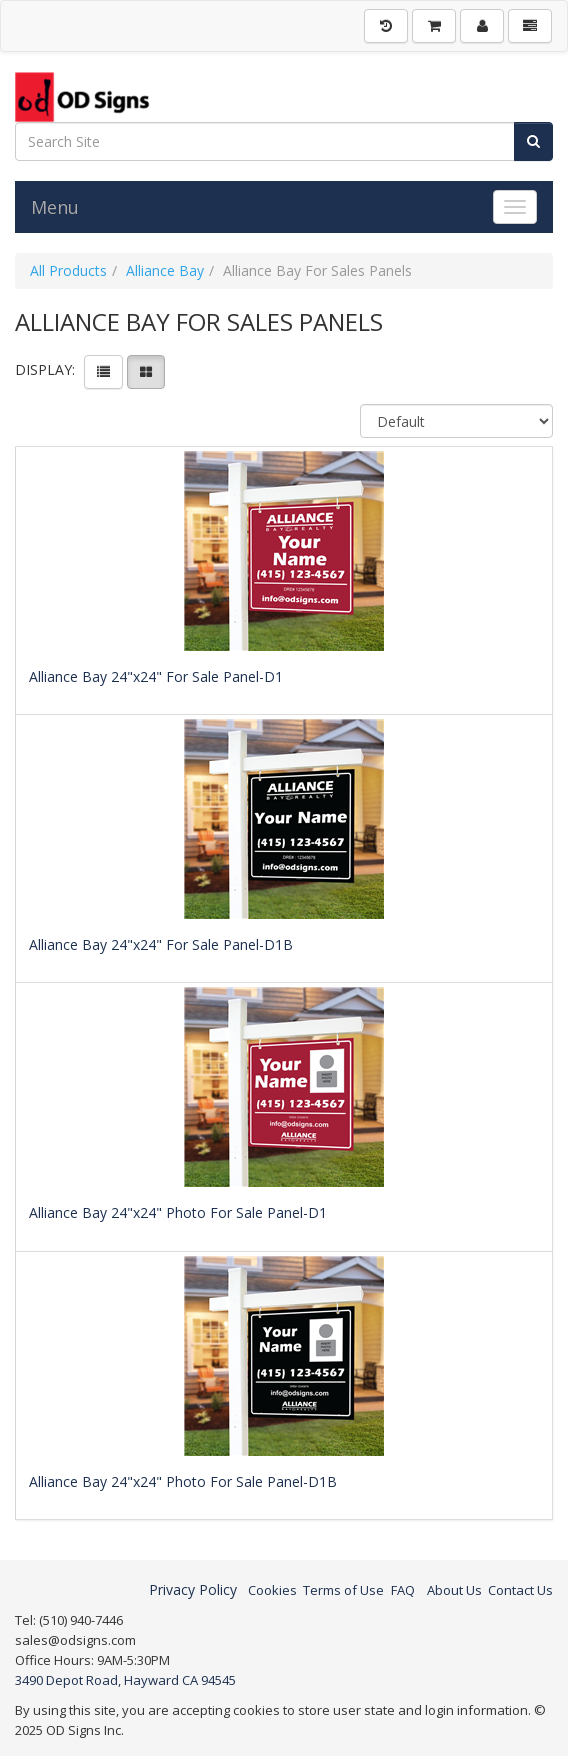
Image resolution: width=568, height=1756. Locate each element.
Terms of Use (343, 1590)
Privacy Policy (193, 1589)
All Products (68, 270)
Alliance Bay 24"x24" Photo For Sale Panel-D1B (183, 1481)
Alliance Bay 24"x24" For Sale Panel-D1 (156, 676)
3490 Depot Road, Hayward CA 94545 (125, 1680)
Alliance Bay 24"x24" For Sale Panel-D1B (161, 944)
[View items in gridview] (146, 372)
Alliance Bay (165, 270)
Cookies (272, 1590)
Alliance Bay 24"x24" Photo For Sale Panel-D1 (178, 1212)
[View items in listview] (103, 372)
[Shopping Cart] (434, 26)
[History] (386, 26)
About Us (454, 1590)
